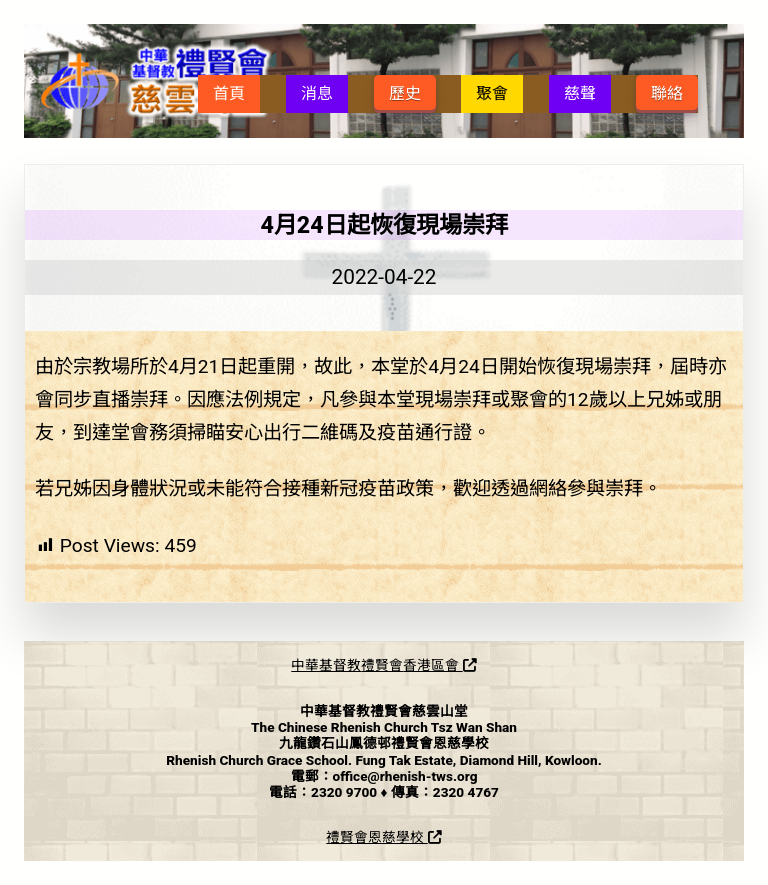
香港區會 (439, 665)
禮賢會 (382, 665)
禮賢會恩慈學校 (383, 837)
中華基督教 (326, 665)
